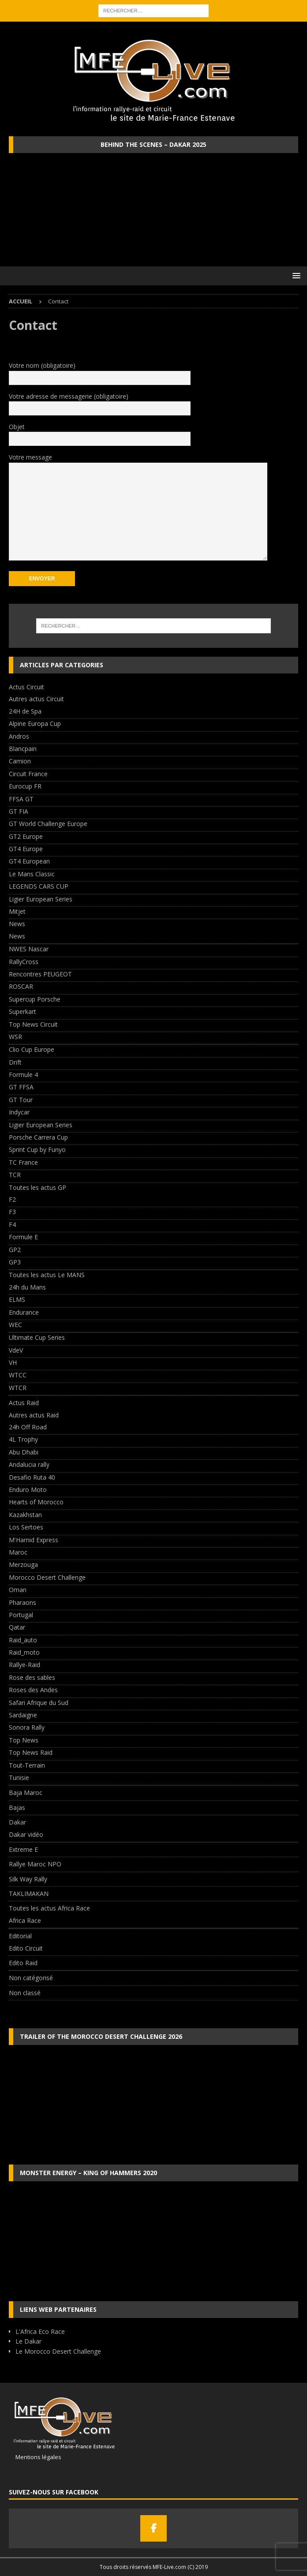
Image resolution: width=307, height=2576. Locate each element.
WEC (15, 1324)
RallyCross (23, 961)
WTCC (17, 1375)
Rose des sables (32, 1677)
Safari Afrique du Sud (38, 1702)
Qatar (17, 1627)
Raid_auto (23, 1640)
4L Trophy (23, 1439)
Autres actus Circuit (36, 699)
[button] (295, 275)
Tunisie (19, 1777)
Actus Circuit (26, 687)
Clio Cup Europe (31, 1049)
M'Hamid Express (33, 1540)
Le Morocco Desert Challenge (58, 2351)
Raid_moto (24, 1652)
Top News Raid (30, 1752)
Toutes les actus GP (37, 1187)
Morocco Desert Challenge (47, 1577)
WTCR (17, 1387)
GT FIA (18, 811)
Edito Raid (23, 1963)
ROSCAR (21, 986)
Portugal (21, 1615)
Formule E (23, 1237)
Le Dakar (28, 2341)
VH (13, 1362)
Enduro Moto (28, 1489)
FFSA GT (21, 799)
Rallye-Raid (24, 1664)
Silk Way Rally (28, 1879)
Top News (23, 1740)
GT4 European (29, 861)
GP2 (15, 1249)
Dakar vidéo (26, 1834)
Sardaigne (23, 1715)
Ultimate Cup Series (37, 1337)
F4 (12, 1224)
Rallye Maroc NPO (35, 1864)
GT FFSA (21, 1087)
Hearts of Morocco (36, 1502)
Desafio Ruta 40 (32, 1477)
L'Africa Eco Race (40, 2331)
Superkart (22, 1011)
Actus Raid (24, 1402)
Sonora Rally (27, 1727)
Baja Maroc (25, 1792)
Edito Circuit (26, 1948)
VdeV (16, 1350)
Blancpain (23, 748)
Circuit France (28, 774)
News (17, 924)
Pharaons (22, 1602)
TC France (23, 1162)
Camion (20, 761)
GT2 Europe (26, 836)
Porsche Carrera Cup (38, 1137)
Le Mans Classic (32, 874)
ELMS (17, 1299)
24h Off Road (28, 1427)
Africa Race (25, 1920)
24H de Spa (25, 711)
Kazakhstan (25, 1514)
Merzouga (23, 1564)
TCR (15, 1174)
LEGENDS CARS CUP (38, 886)
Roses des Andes (33, 1690)
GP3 (15, 1262)
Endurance (24, 1312)
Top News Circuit (33, 1024)
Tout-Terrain (27, 1765)
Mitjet (17, 911)
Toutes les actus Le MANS (47, 1275)
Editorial (20, 1936)
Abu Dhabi (23, 1452)
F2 (12, 1199)
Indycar (19, 1112)
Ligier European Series (40, 899)
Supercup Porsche (34, 999)
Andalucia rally (29, 1464)
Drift (15, 1062)
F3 (12, 1212)
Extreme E (23, 1849)
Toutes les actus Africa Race (49, 1908)
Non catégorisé (31, 1978)
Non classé (25, 1993)
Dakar (17, 1822)
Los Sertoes (26, 1527)
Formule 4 (23, 1074)
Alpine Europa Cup (35, 723)
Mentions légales (35, 2457)
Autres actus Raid (34, 1415)
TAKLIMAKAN (29, 1893)
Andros (19, 736)
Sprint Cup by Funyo (37, 1149)
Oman (17, 1589)
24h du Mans (27, 1287)
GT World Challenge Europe (48, 823)
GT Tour (21, 1099)
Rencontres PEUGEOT (40, 974)
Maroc (18, 1552)
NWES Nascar (29, 949)
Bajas (17, 1807)
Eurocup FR (25, 786)
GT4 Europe (26, 849)
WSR (15, 1036)
